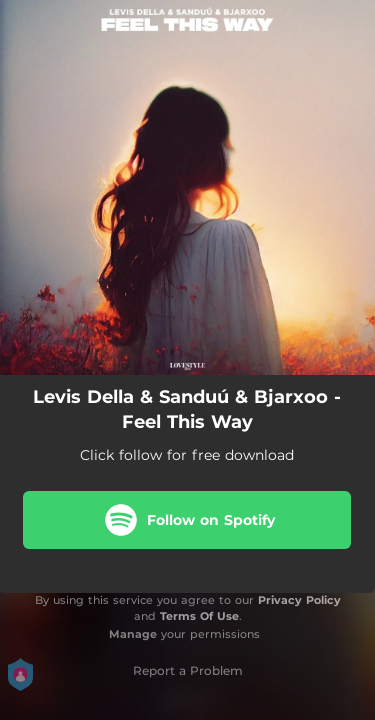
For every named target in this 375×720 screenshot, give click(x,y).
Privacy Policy (299, 600)
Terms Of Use (199, 616)
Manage (133, 634)
